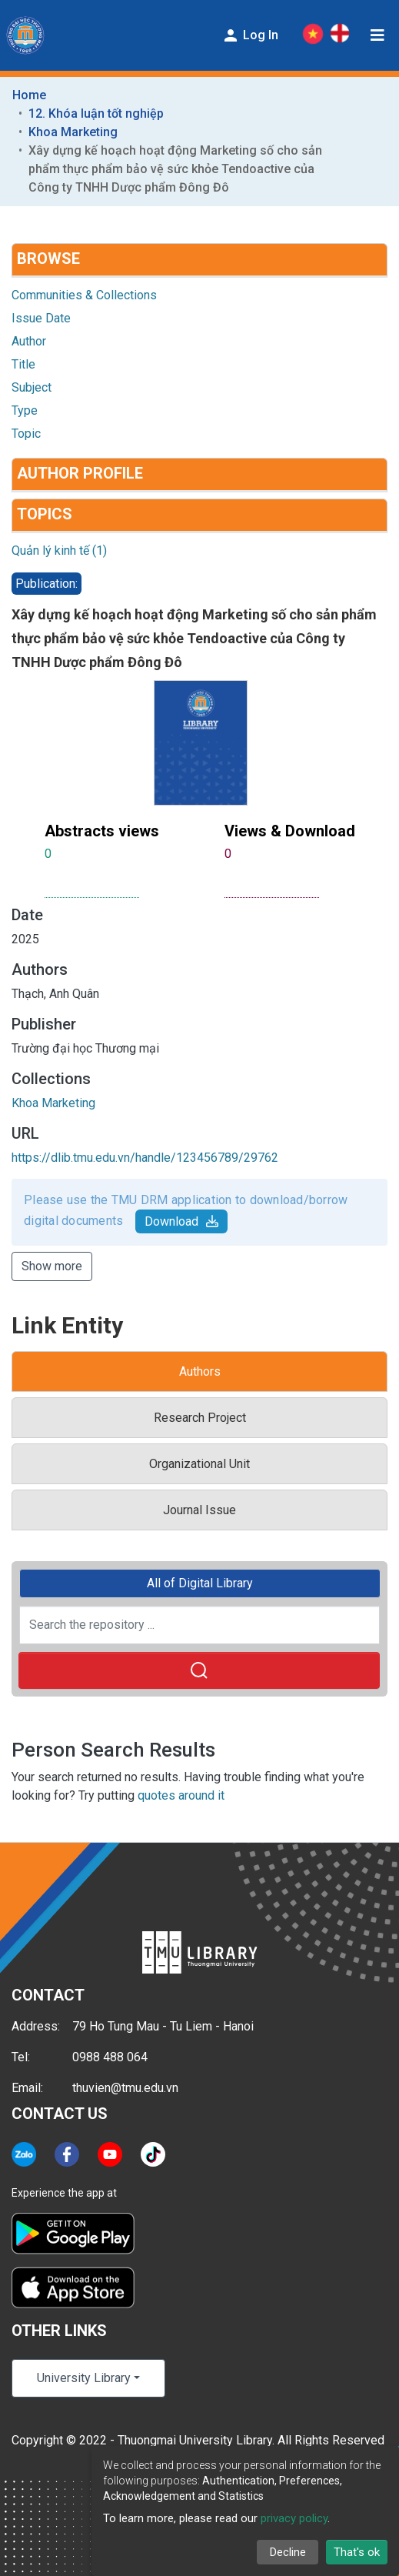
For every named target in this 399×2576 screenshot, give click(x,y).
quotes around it (181, 1795)
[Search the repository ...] (199, 1625)
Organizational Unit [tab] (199, 1464)
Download (181, 1221)
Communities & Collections (84, 295)
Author (29, 341)
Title (23, 364)
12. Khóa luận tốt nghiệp (96, 113)
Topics (44, 514)
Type (25, 410)
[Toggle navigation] (377, 35)
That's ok (357, 2552)
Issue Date (41, 318)
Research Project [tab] (200, 1417)
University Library (84, 2378)
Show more (52, 1266)
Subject (32, 387)
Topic (26, 433)
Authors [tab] (200, 1371)
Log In (249, 35)
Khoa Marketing (73, 132)
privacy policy (294, 2518)
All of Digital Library (200, 1583)
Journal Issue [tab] (199, 1510)
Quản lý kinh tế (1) (59, 550)
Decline (288, 2552)
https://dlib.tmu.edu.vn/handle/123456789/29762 (145, 1157)
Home (29, 95)
